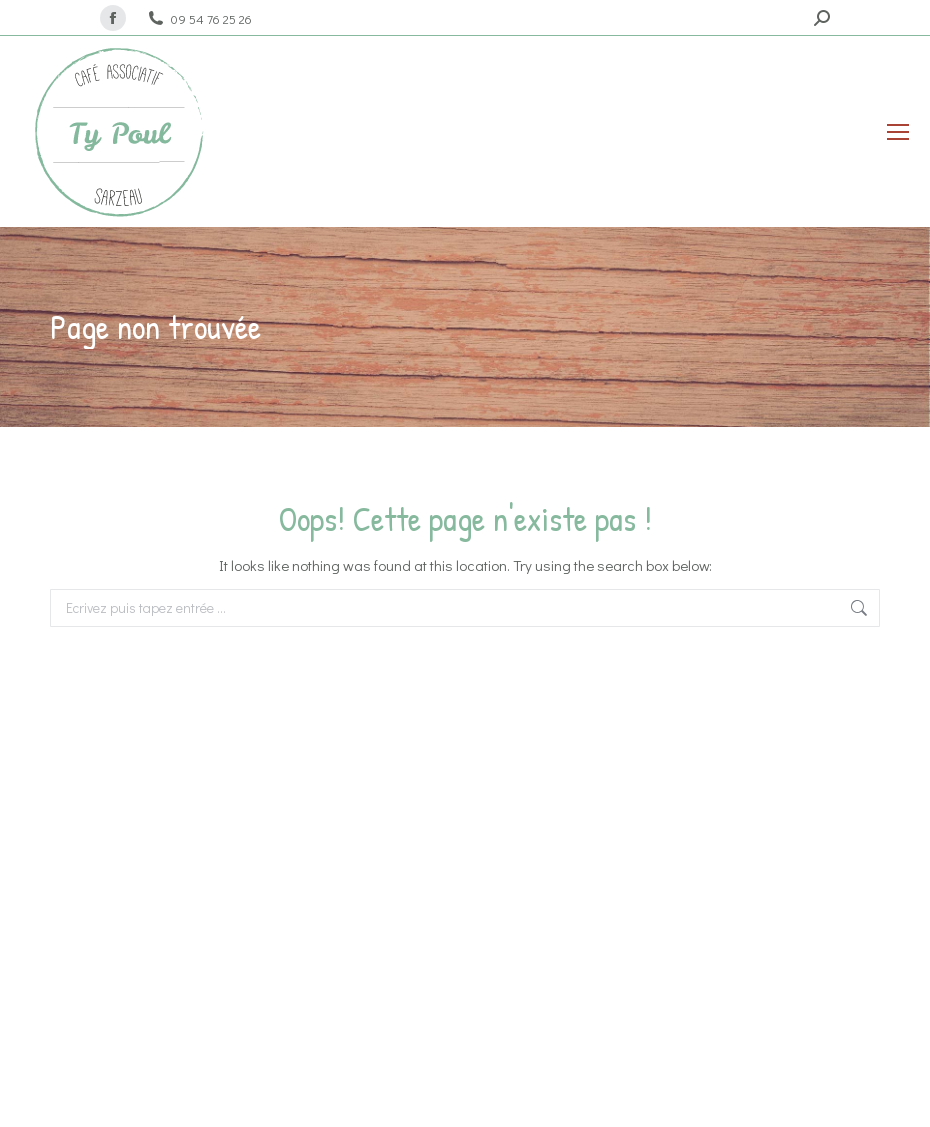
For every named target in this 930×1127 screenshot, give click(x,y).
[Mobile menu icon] (898, 132)
